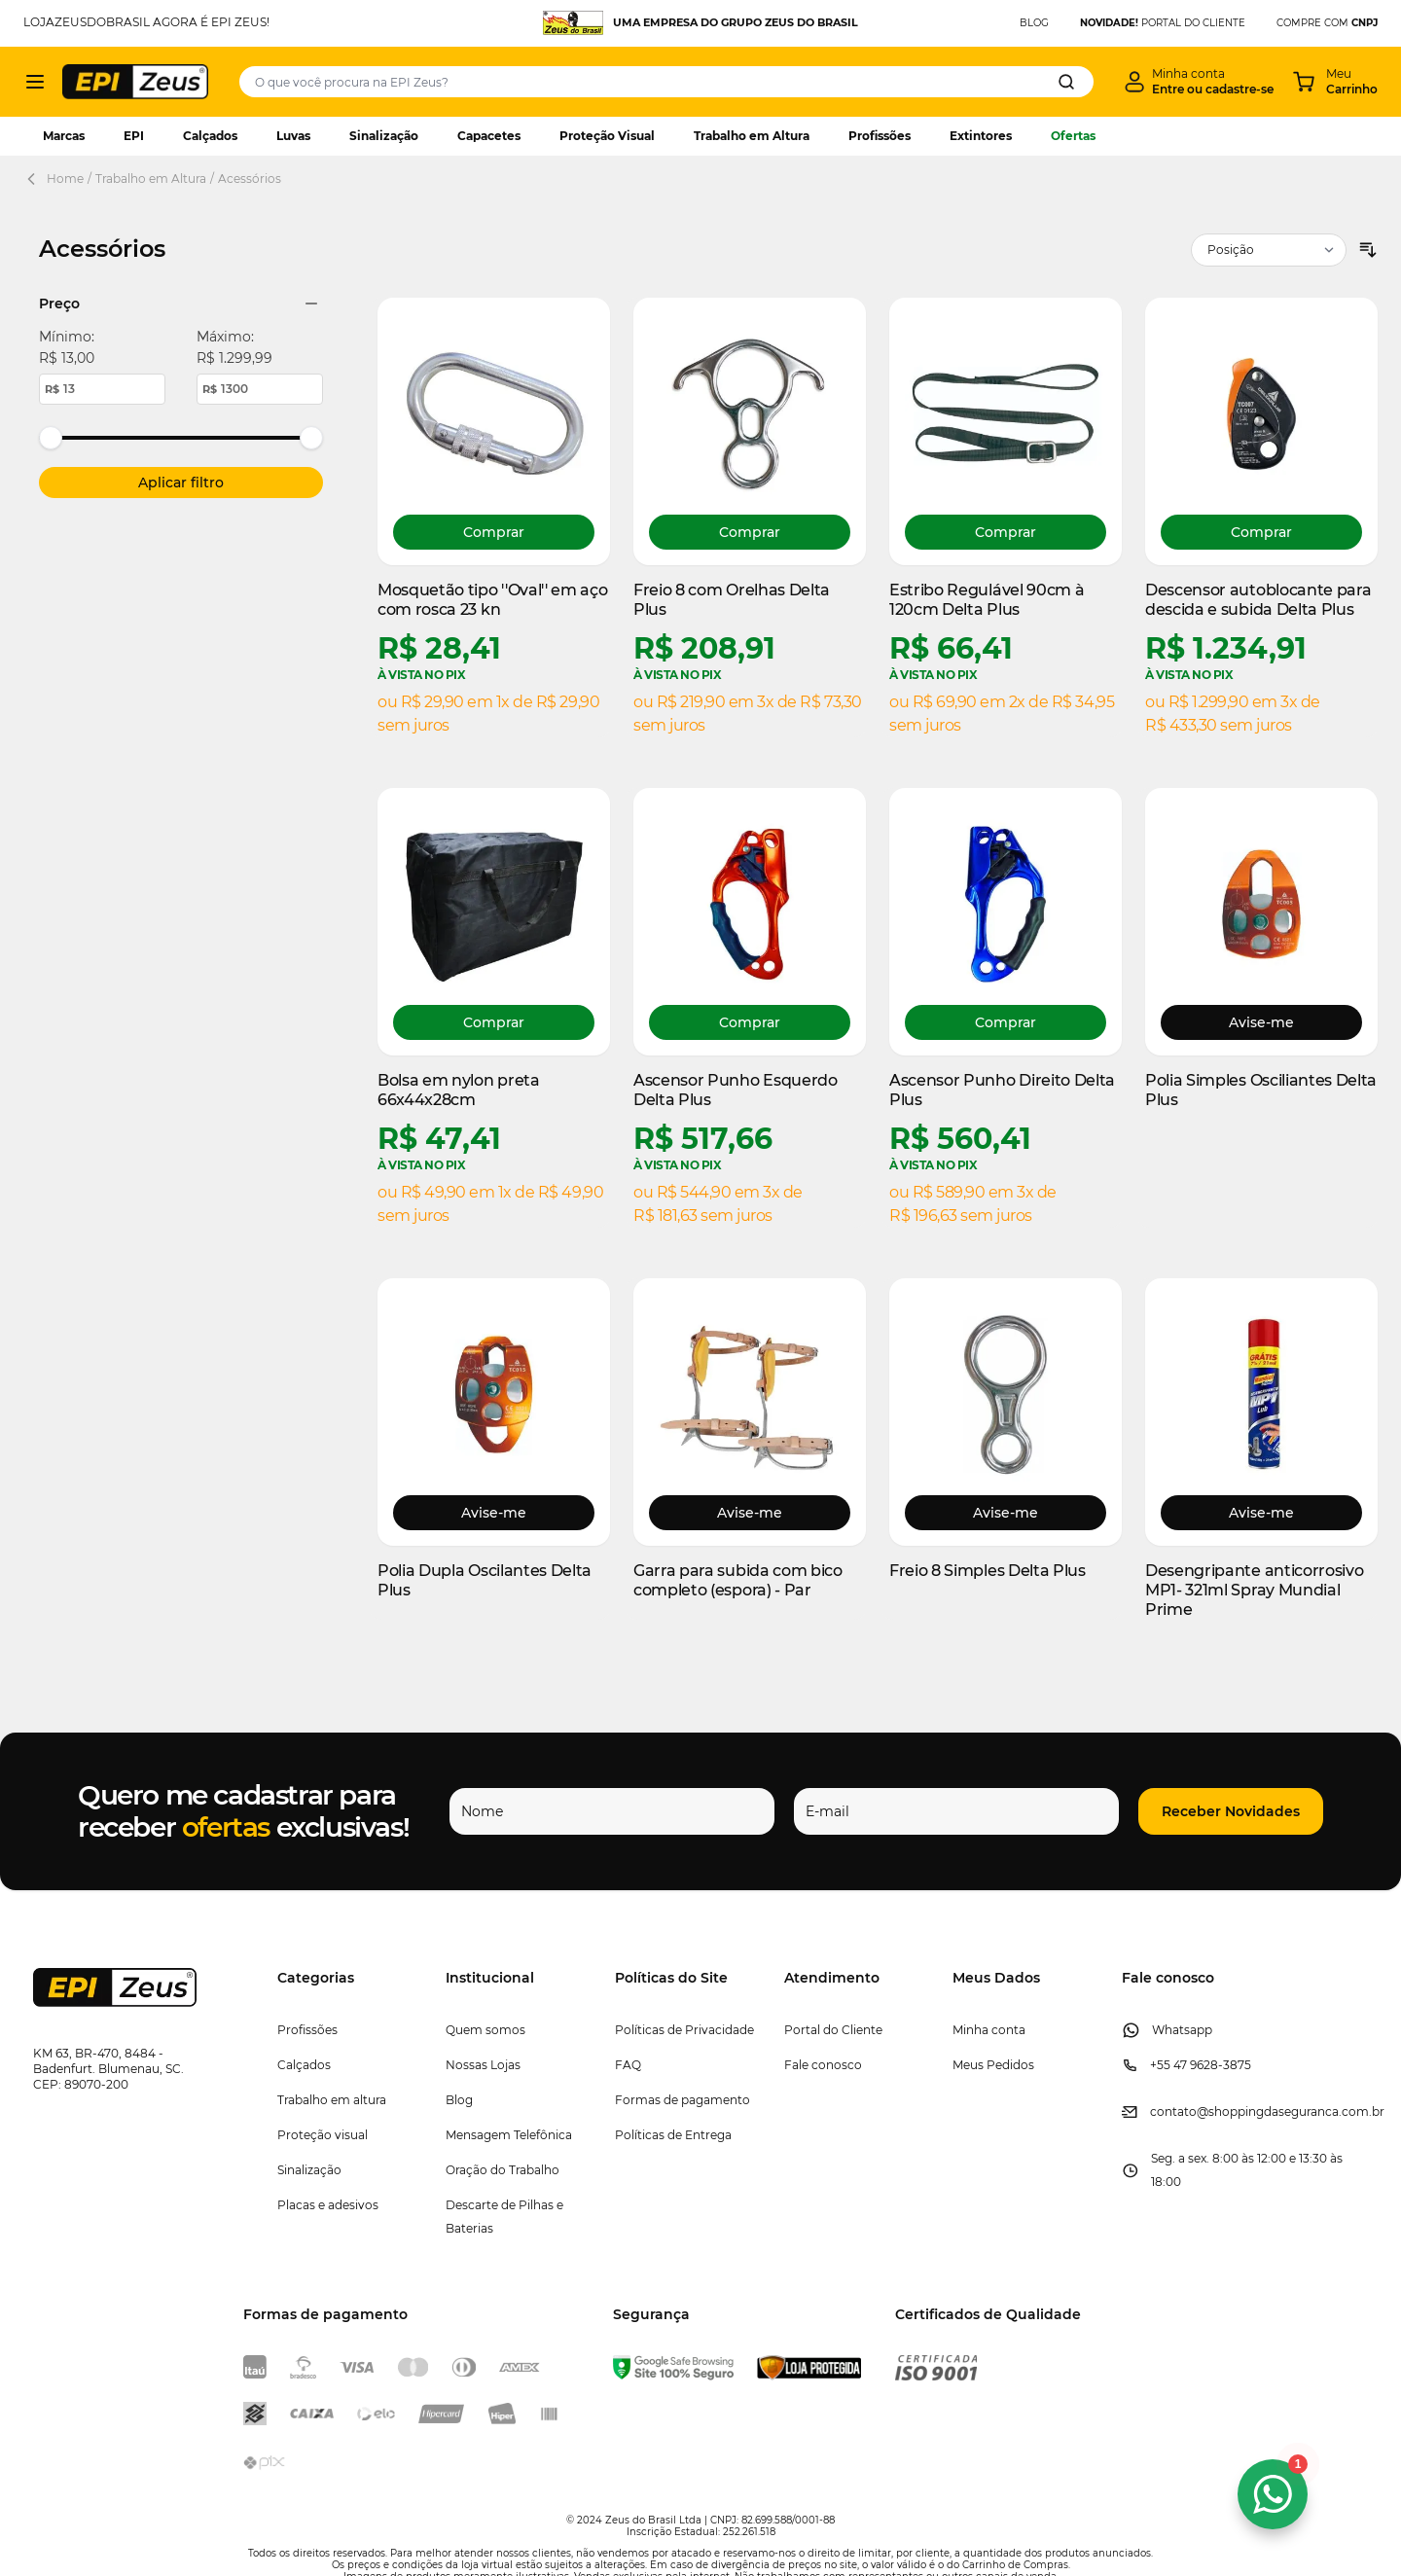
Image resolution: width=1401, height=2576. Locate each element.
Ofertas (1073, 135)
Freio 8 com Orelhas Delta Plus (731, 600)
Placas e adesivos (327, 2205)
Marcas (64, 135)
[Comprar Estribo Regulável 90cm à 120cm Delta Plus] (1005, 532)
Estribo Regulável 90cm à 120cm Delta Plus (986, 600)
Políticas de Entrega (673, 2135)
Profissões (879, 135)
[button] (1230, 1811)
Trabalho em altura (331, 2100)
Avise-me (1261, 1022)
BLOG (1034, 23)
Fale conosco (823, 2064)
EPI (134, 135)
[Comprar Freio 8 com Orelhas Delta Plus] (749, 532)
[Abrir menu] (35, 81)
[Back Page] (35, 179)
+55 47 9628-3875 (1200, 2064)
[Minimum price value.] (102, 389)
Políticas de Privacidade (684, 2029)
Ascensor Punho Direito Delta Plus (1002, 1090)
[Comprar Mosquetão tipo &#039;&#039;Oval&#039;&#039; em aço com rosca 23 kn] (493, 532)
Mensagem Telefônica (509, 2135)
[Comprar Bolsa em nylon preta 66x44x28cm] (493, 1022)
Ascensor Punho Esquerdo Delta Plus (735, 1090)
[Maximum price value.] (260, 389)
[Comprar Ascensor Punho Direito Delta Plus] (1005, 1022)
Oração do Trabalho (502, 2170)
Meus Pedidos (993, 2064)
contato (1173, 2111)
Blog (459, 2100)
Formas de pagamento (682, 2100)
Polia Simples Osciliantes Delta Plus (1261, 1090)
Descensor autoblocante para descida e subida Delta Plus (1258, 600)
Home (65, 178)
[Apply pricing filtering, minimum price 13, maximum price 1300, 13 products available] (181, 482)
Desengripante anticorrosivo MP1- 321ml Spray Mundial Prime (1254, 1590)
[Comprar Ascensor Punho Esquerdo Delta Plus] (749, 1022)
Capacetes (489, 135)
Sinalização (383, 135)
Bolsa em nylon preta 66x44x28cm (458, 1090)
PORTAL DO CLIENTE (1162, 23)
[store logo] (135, 81)
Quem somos (485, 2029)
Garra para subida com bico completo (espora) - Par (738, 1580)
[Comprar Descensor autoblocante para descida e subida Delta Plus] (1261, 532)
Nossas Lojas (483, 2064)
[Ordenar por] (1269, 250)
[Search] (1066, 81)
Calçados (210, 135)
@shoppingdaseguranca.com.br (1290, 2111)
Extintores (981, 135)
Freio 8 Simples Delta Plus (987, 1570)
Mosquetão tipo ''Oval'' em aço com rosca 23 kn (492, 600)
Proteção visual (322, 2135)
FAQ (628, 2064)
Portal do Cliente (833, 2029)
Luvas (293, 135)
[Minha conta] (1199, 81)
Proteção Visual (607, 135)
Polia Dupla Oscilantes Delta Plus (484, 1580)
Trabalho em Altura (751, 135)
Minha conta (988, 2029)
